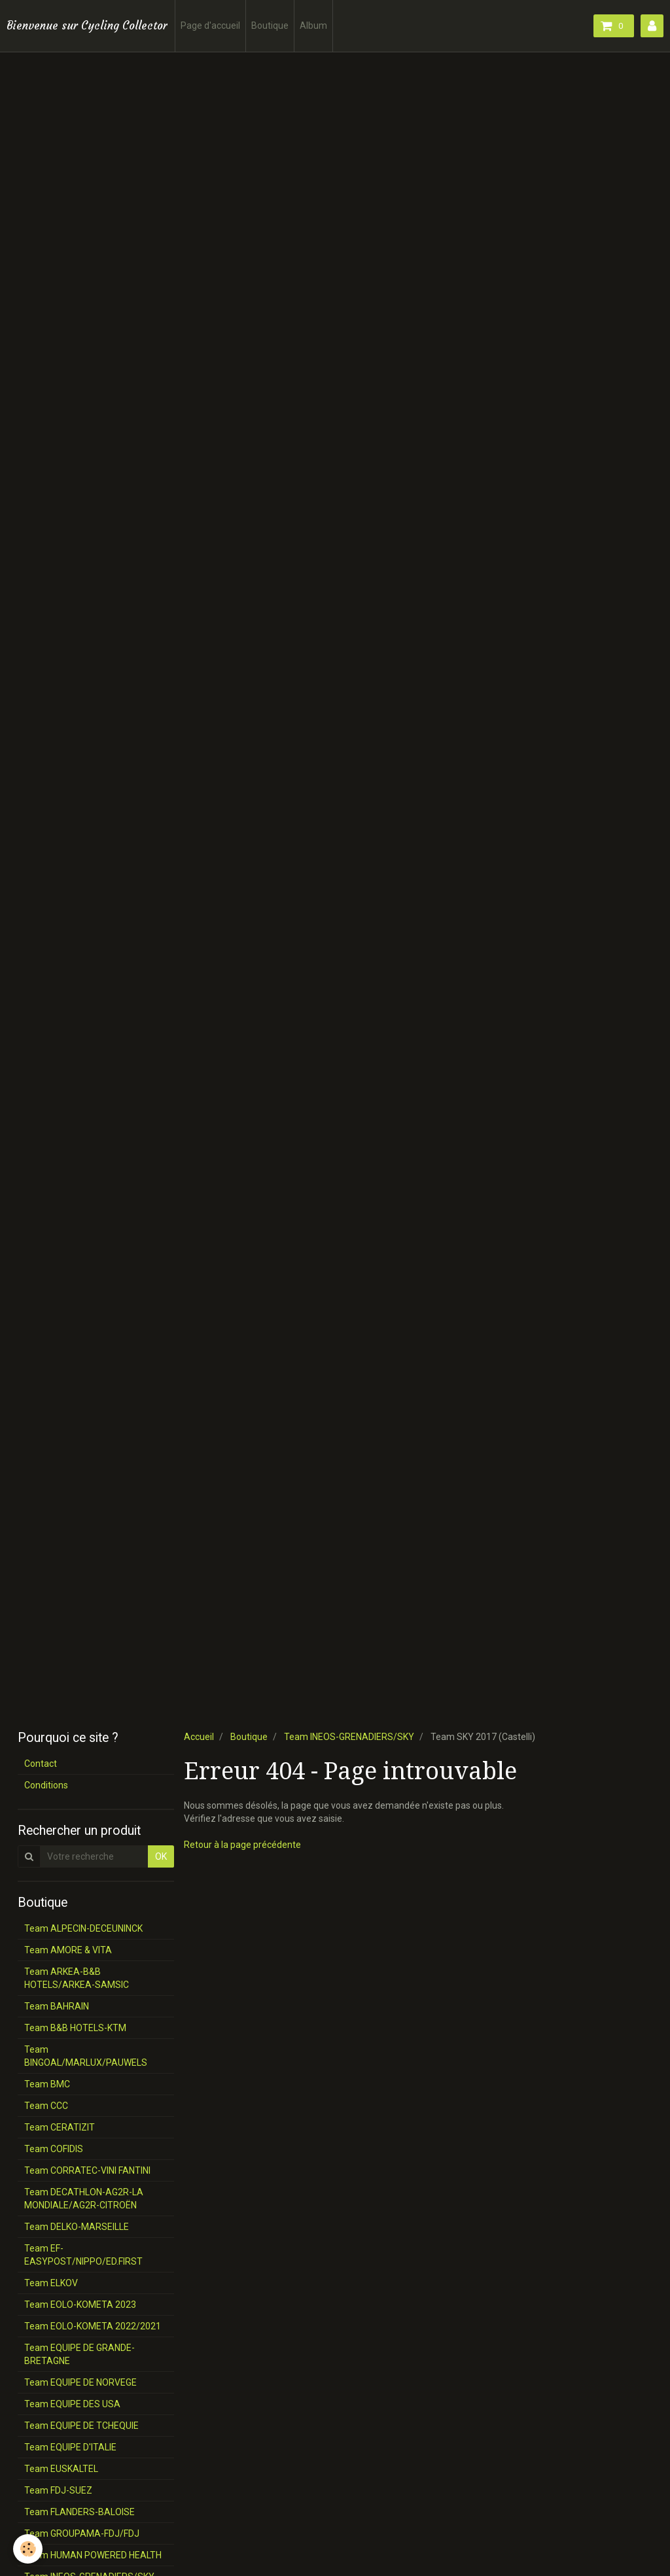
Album (313, 25)
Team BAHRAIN (56, 2006)
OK (161, 1856)
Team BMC (47, 2084)
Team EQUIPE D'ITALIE (70, 2447)
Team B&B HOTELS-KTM (75, 2028)
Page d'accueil (210, 25)
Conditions (46, 1785)
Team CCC (46, 2105)
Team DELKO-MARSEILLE (76, 2226)
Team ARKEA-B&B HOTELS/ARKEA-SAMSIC (76, 1978)
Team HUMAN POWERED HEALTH (93, 2555)
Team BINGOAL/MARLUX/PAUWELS (85, 2056)
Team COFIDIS (53, 2149)
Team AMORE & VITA (68, 1950)
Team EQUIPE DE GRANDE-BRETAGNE (79, 2354)
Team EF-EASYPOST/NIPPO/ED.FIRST (83, 2255)
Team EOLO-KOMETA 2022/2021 (92, 2326)
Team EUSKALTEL (61, 2468)
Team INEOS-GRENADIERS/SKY (349, 1737)
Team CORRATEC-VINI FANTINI (87, 2170)
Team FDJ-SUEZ (58, 2490)
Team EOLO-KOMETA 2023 (80, 2304)
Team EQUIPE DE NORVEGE (80, 2382)
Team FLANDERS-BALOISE (79, 2512)
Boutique (270, 25)
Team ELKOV (51, 2283)
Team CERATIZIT (59, 2127)
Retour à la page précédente (242, 1844)
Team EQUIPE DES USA (72, 2404)
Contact (40, 1763)
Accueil (199, 1737)
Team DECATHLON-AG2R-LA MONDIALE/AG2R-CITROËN (83, 2198)
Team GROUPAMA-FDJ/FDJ (81, 2533)
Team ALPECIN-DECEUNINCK (83, 1928)
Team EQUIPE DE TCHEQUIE (81, 2425)
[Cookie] (28, 2549)
